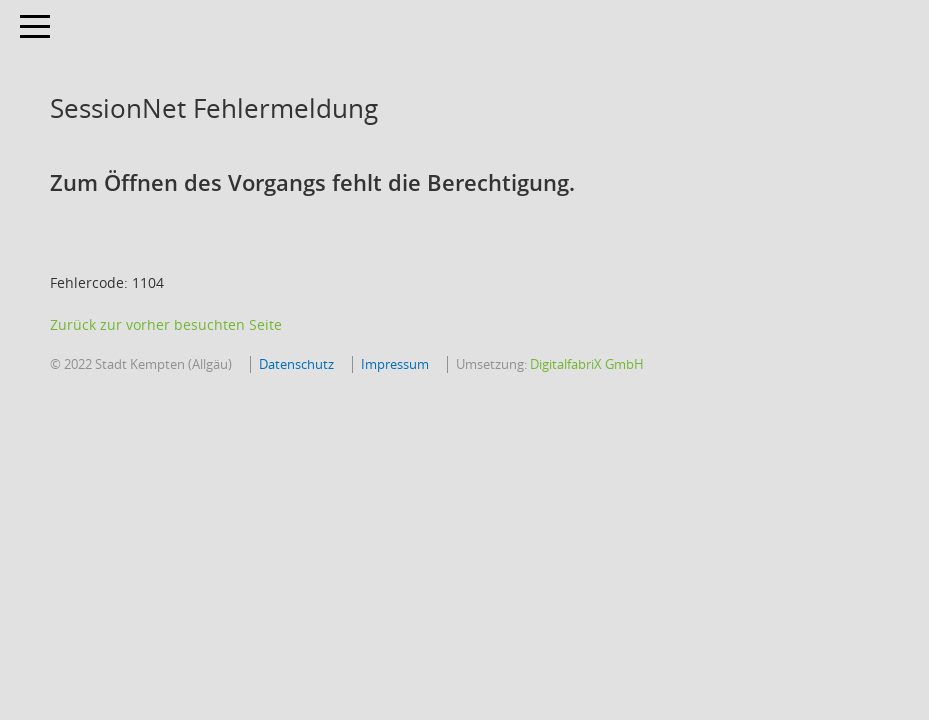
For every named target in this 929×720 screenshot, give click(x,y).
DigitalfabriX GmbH (587, 364)
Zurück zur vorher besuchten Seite (166, 324)
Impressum (395, 364)
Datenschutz (296, 364)
